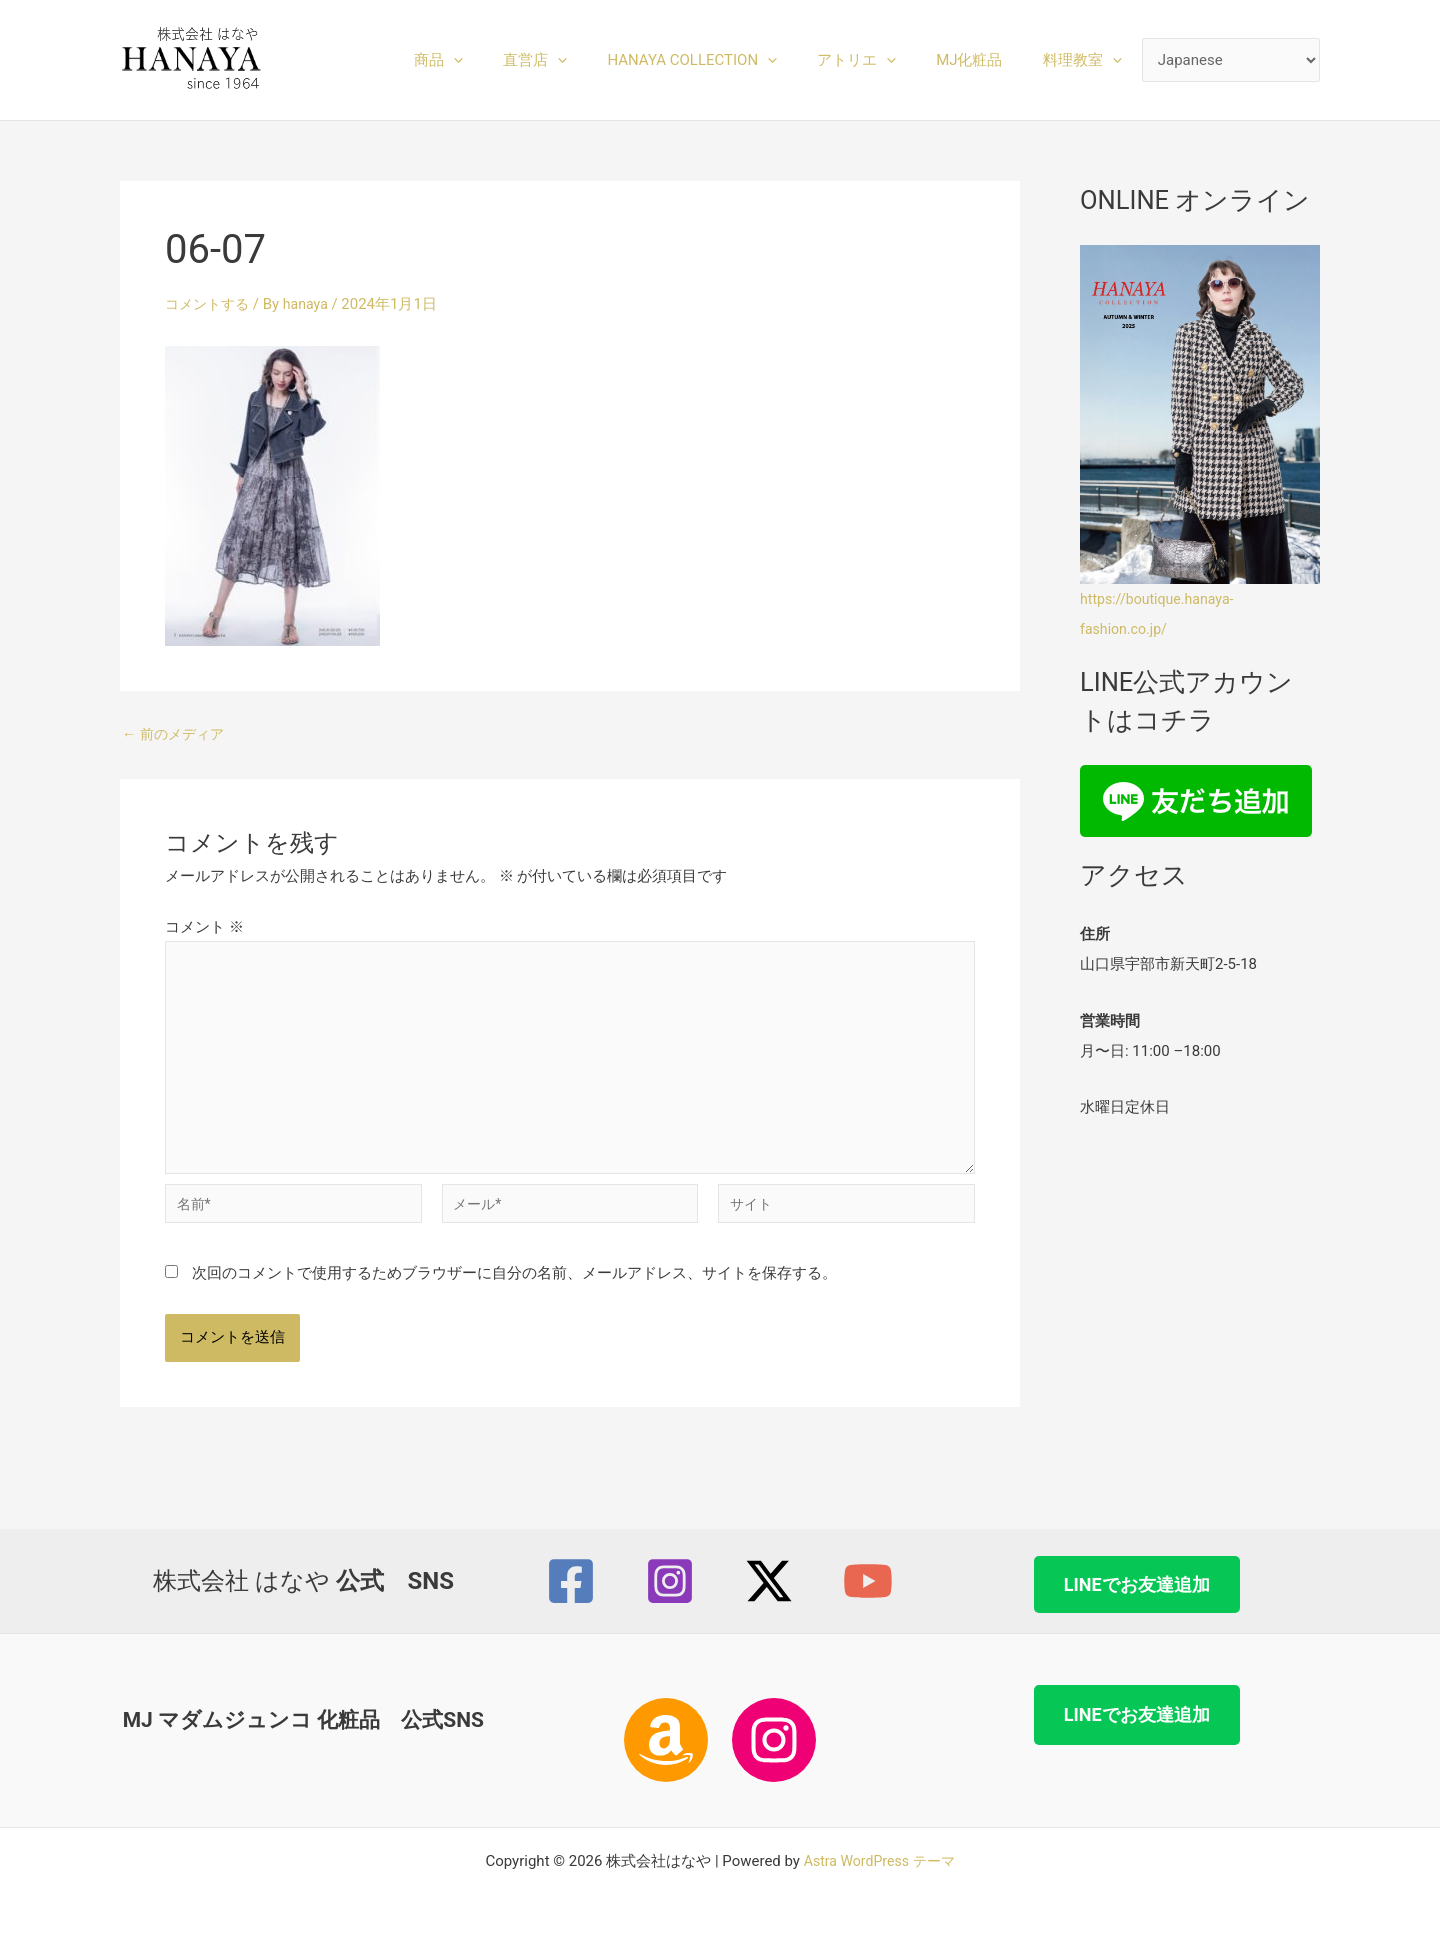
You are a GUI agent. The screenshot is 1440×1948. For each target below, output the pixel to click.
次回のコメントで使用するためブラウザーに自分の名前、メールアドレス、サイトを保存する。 (514, 1290)
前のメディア (176, 734)
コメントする (210, 304)
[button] (508, 60)
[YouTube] (868, 1582)
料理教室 (1087, 60)
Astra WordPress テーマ (879, 1861)
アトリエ (881, 60)
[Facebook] (571, 1582)
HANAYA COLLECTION (727, 60)
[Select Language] (1231, 60)
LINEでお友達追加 (1137, 1584)
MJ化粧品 (984, 60)
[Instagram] (670, 1582)
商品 (493, 60)
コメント (204, 927)
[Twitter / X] (769, 1582)
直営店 (580, 60)
